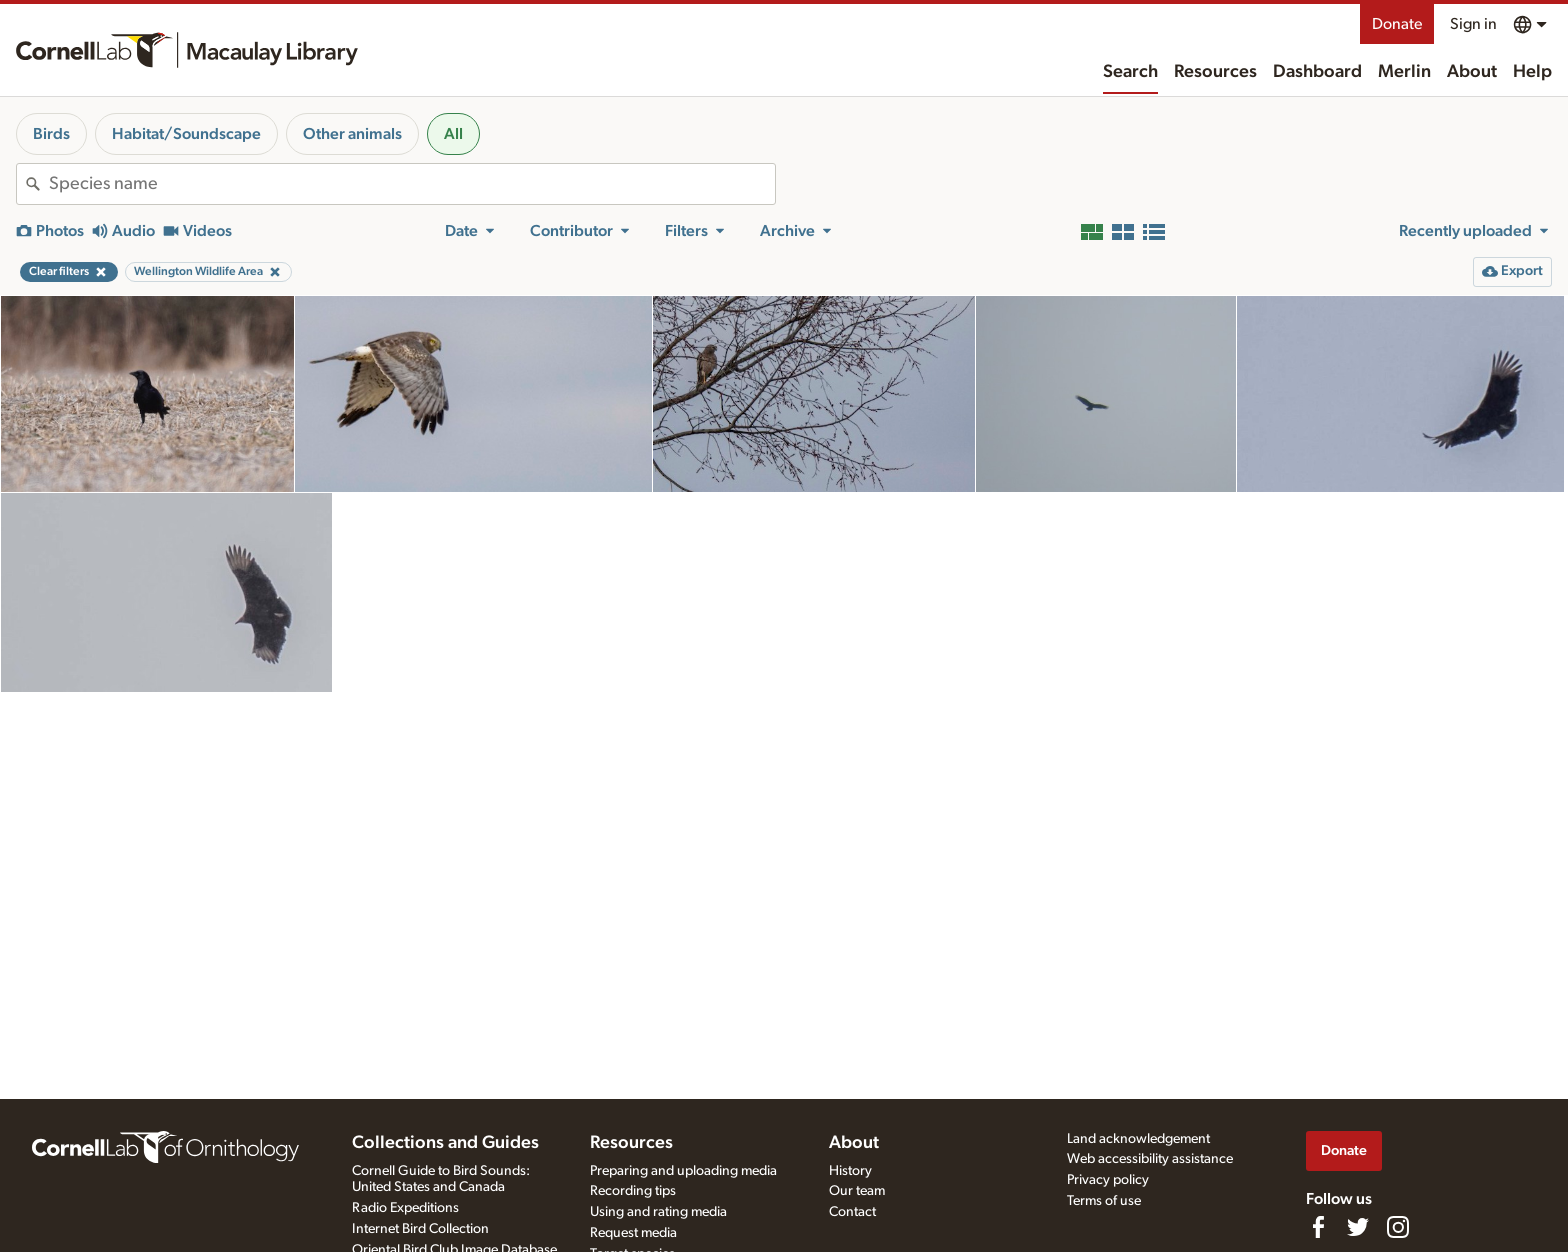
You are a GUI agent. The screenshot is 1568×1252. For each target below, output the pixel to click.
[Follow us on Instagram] (1398, 1227)
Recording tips (633, 1191)
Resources (1215, 72)
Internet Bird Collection (420, 1229)
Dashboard (1317, 72)
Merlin (1404, 72)
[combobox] (412, 184)
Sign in (1473, 24)
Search (1130, 72)
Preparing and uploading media (683, 1171)
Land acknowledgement (1138, 1139)
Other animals (352, 134)
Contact (852, 1212)
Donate (1397, 24)
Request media (633, 1233)
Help (1532, 72)
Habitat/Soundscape (186, 134)
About (1472, 72)
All (453, 134)
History (850, 1171)
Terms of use (1104, 1201)
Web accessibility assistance (1150, 1159)
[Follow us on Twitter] (1358, 1227)
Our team (857, 1191)
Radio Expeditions (405, 1208)
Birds (51, 134)
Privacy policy (1108, 1180)
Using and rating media (658, 1212)
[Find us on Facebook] (1318, 1227)
